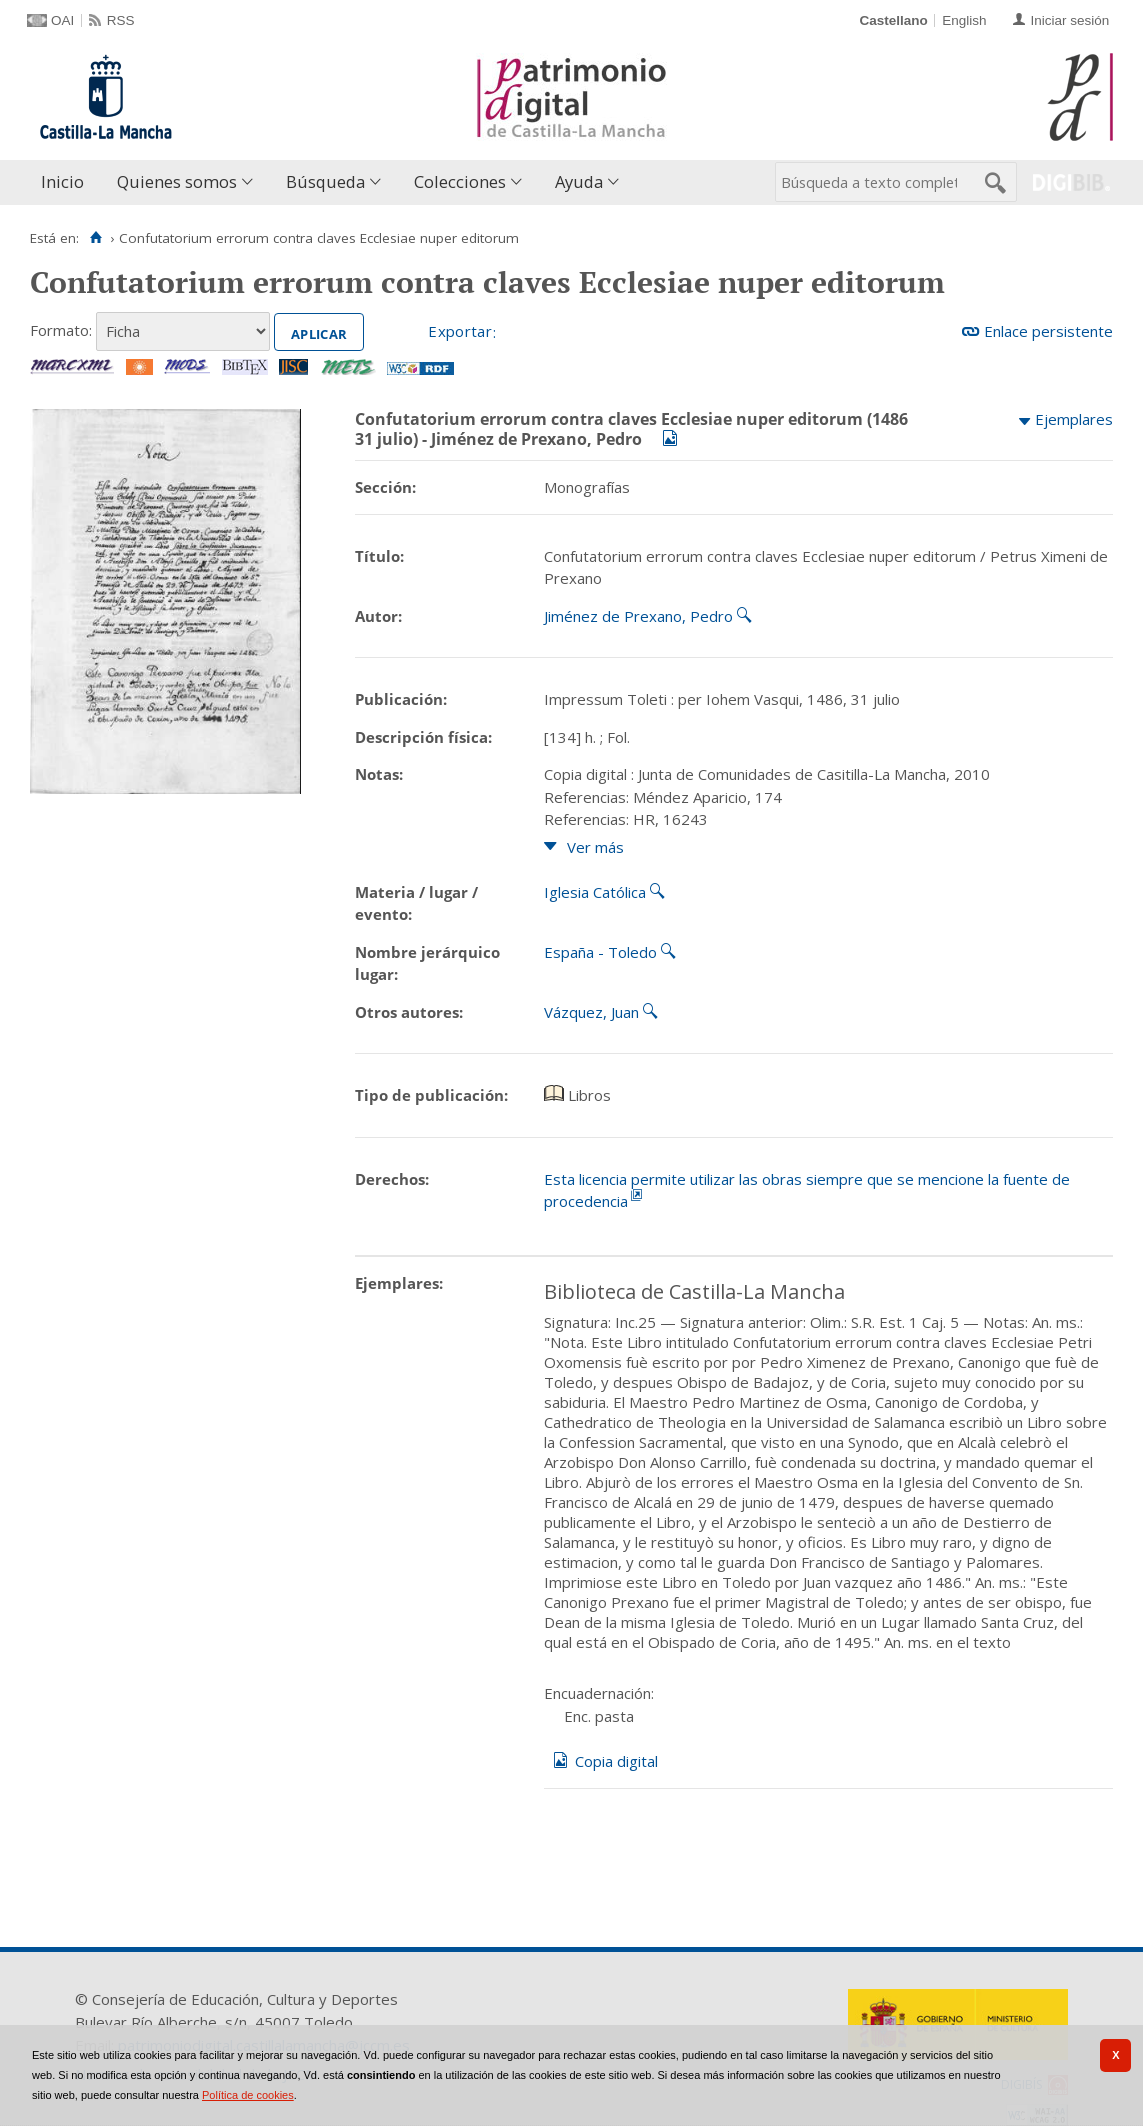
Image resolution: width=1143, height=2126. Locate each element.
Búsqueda (325, 181)
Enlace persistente (1048, 331)
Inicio (62, 181)
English (964, 20)
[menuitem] (67, 182)
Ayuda (579, 181)
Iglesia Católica (595, 892)
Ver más (595, 847)
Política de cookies (248, 2095)
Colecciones (460, 181)
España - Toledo (600, 952)
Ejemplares (1074, 419)
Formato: (61, 330)
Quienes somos (177, 181)
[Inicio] (95, 238)
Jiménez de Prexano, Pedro (638, 616)
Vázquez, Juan (591, 1012)
